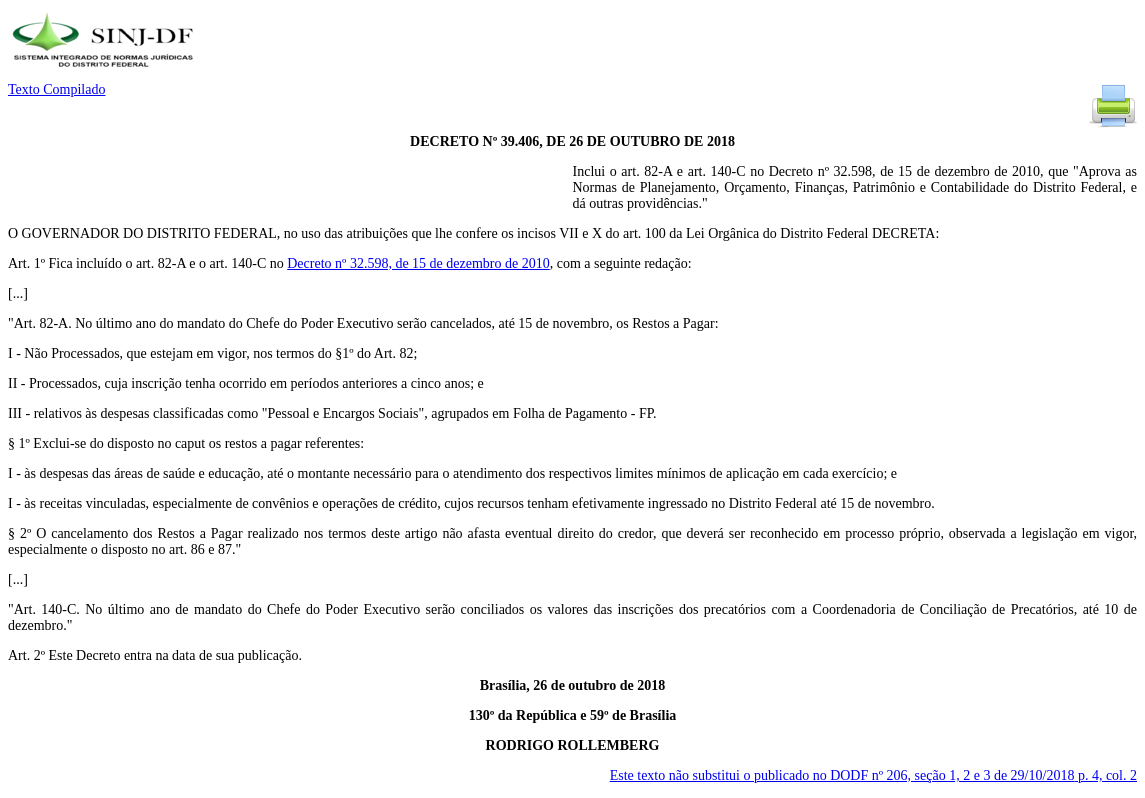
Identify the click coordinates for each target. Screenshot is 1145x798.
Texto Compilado (56, 89)
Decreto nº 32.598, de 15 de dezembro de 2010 (418, 263)
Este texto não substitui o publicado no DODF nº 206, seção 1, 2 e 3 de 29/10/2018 (873, 775)
